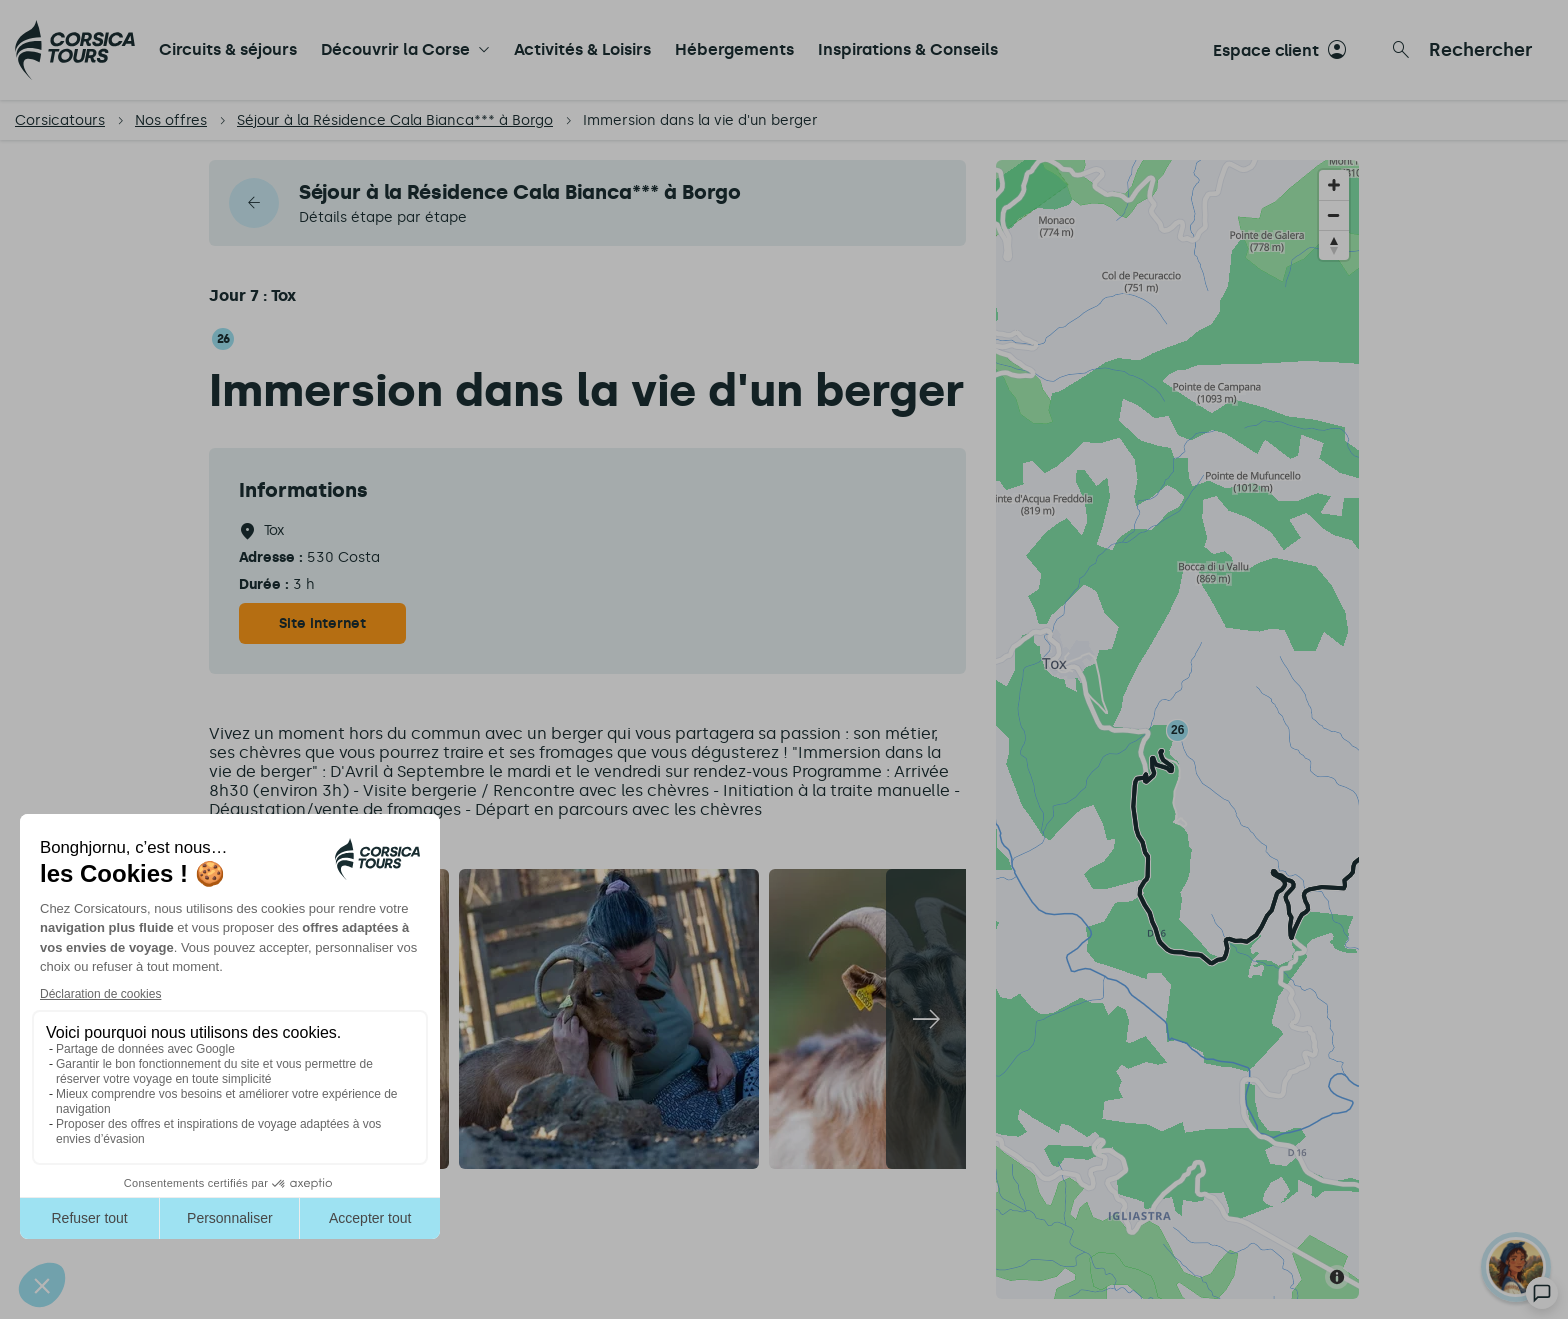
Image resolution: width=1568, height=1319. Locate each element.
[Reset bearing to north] (1334, 245)
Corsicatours (60, 120)
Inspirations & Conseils (908, 49)
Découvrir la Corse (395, 49)
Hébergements (734, 49)
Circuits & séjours (228, 49)
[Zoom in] (1334, 185)
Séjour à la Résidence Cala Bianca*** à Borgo (395, 120)
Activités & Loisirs (582, 49)
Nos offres (171, 120)
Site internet (322, 623)
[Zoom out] (1334, 215)
